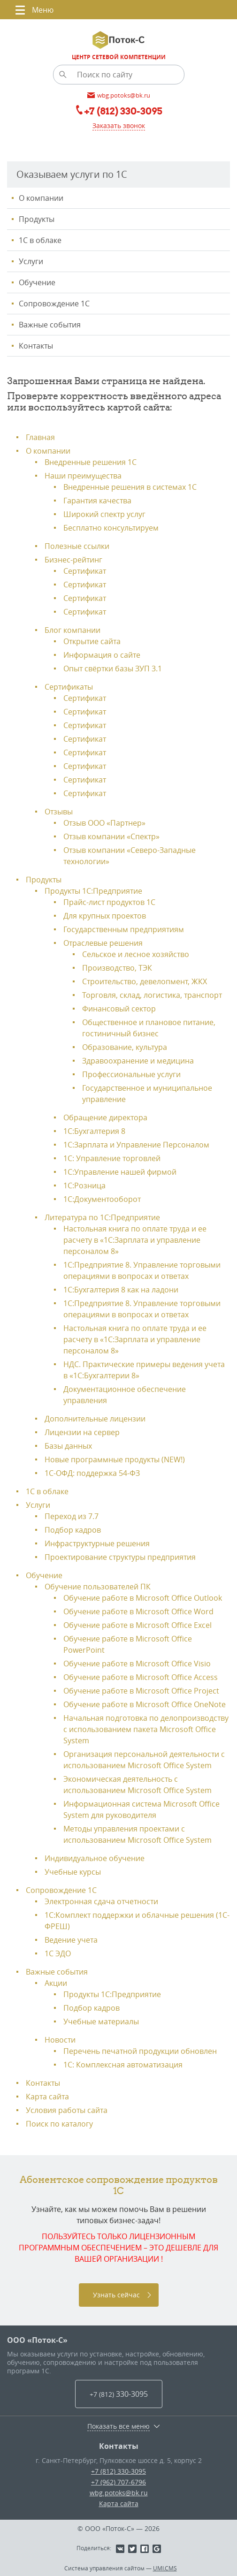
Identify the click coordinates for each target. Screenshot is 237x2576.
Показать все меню (118, 2426)
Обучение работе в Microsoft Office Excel (137, 1625)
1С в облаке (40, 240)
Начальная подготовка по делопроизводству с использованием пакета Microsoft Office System (146, 1729)
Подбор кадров (73, 1530)
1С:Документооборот (102, 1199)
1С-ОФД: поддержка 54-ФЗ (92, 1473)
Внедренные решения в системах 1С (130, 487)
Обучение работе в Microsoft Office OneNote (144, 1704)
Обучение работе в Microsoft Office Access (140, 1677)
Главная (40, 437)
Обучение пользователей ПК (98, 1586)
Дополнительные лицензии (95, 1418)
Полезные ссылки (77, 546)
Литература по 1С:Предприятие (102, 1217)
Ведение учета (71, 1940)
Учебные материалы (101, 2021)
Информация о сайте (101, 655)
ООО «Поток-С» (37, 2340)
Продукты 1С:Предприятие (93, 891)
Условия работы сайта (66, 2110)
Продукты (36, 219)
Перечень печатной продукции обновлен (140, 2051)
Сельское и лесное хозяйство (135, 954)
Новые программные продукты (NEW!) (115, 1459)
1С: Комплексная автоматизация (123, 2064)
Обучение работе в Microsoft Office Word (138, 1611)
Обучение (37, 282)
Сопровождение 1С (54, 303)
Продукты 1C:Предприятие (112, 1994)
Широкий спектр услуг (104, 514)
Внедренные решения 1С (91, 462)
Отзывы (59, 811)
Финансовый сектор (119, 1008)
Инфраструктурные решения (97, 1543)
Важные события (50, 324)
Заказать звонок (118, 125)
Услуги (31, 261)
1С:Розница (84, 1185)
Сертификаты (69, 687)
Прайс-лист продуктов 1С (109, 902)
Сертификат (84, 571)
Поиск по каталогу (59, 2124)
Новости (60, 2040)
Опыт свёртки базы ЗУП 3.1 (112, 668)
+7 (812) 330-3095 (118, 2471)
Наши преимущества (83, 476)
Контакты (36, 346)
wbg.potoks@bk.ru (119, 2492)
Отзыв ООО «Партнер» (104, 823)
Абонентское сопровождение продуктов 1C (119, 2184)
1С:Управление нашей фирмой (119, 1172)
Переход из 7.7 (72, 1516)
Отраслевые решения (103, 943)
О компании (41, 198)
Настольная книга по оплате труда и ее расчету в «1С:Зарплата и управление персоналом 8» (134, 1239)
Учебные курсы (73, 1872)
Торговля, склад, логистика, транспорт (152, 995)
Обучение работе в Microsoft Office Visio (137, 1663)
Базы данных (68, 1446)
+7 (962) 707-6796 (118, 2481)
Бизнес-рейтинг (73, 560)
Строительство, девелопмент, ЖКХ (144, 981)
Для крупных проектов (104, 916)
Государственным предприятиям (123, 929)
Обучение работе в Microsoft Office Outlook (142, 1598)
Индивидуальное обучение (95, 1858)
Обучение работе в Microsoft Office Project (141, 1691)
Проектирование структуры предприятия (120, 1557)
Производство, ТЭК (117, 968)
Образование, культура (124, 1047)
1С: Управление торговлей (112, 1158)
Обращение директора (105, 1117)
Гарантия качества (97, 500)
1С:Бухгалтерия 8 (94, 1131)
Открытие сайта (92, 641)
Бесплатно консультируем (111, 528)
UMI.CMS (165, 2568)
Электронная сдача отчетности (101, 1901)
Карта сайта (47, 2096)
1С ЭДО (58, 1953)
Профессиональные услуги (131, 1074)
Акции (56, 1983)
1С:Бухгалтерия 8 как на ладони (120, 1289)
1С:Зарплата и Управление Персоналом (136, 1145)
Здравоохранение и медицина (138, 1061)
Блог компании (72, 630)
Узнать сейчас (116, 2294)
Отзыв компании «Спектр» (111, 836)
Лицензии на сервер (82, 1432)
